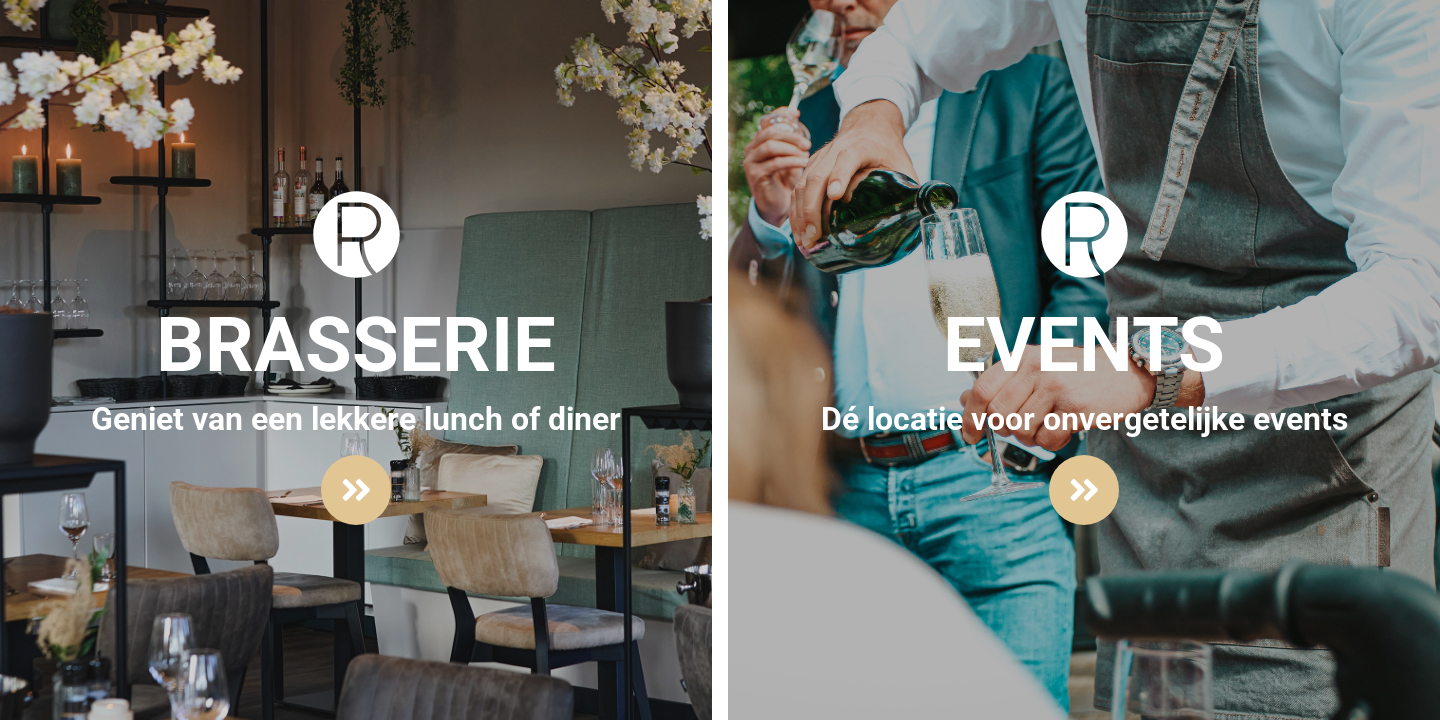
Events (1084, 345)
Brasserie (356, 345)
